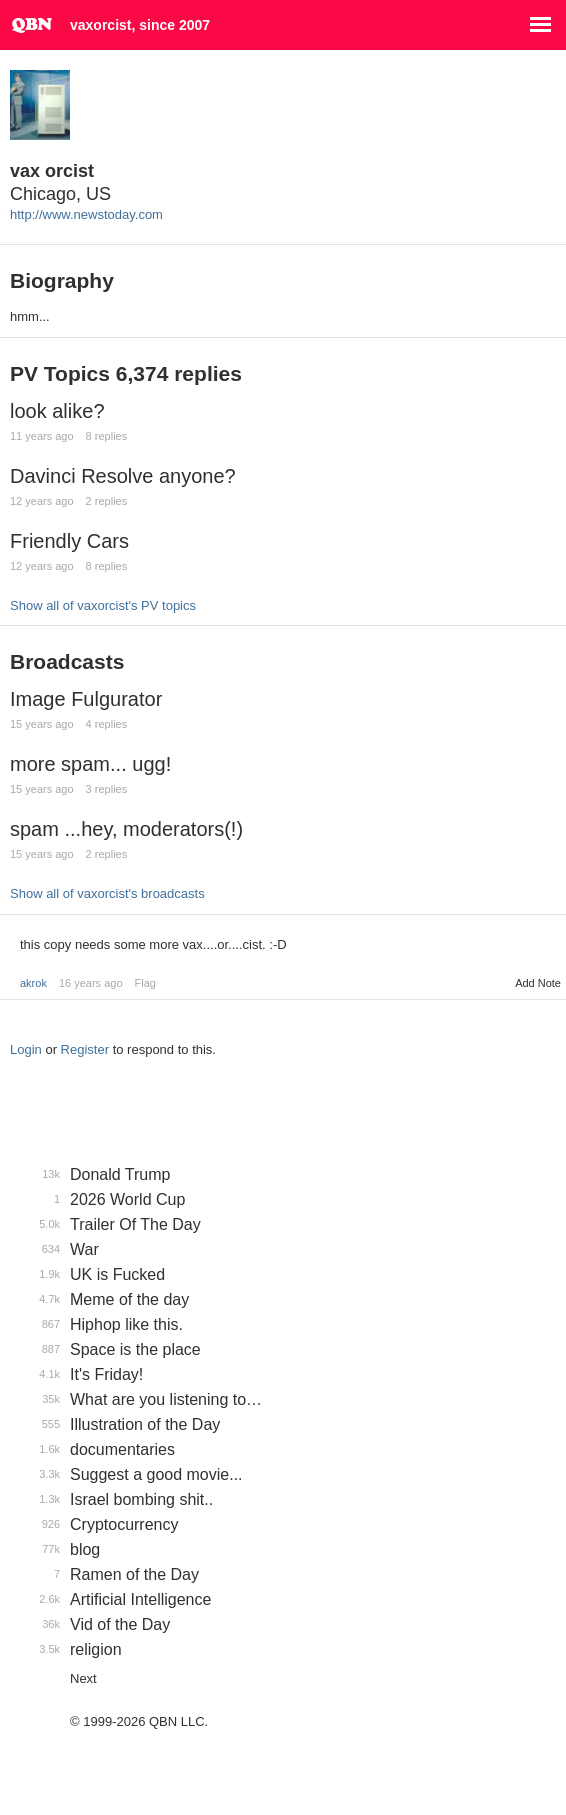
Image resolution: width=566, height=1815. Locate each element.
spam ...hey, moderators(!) (126, 829)
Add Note (538, 983)
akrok (33, 983)
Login (26, 1049)
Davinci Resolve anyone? (123, 476)
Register (85, 1049)
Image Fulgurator (86, 699)
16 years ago (91, 983)
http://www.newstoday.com (86, 214)
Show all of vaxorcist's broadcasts (107, 893)
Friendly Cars (69, 541)
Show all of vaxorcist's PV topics (103, 605)
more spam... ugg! (90, 764)
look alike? (57, 411)
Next (83, 1678)
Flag (145, 983)
